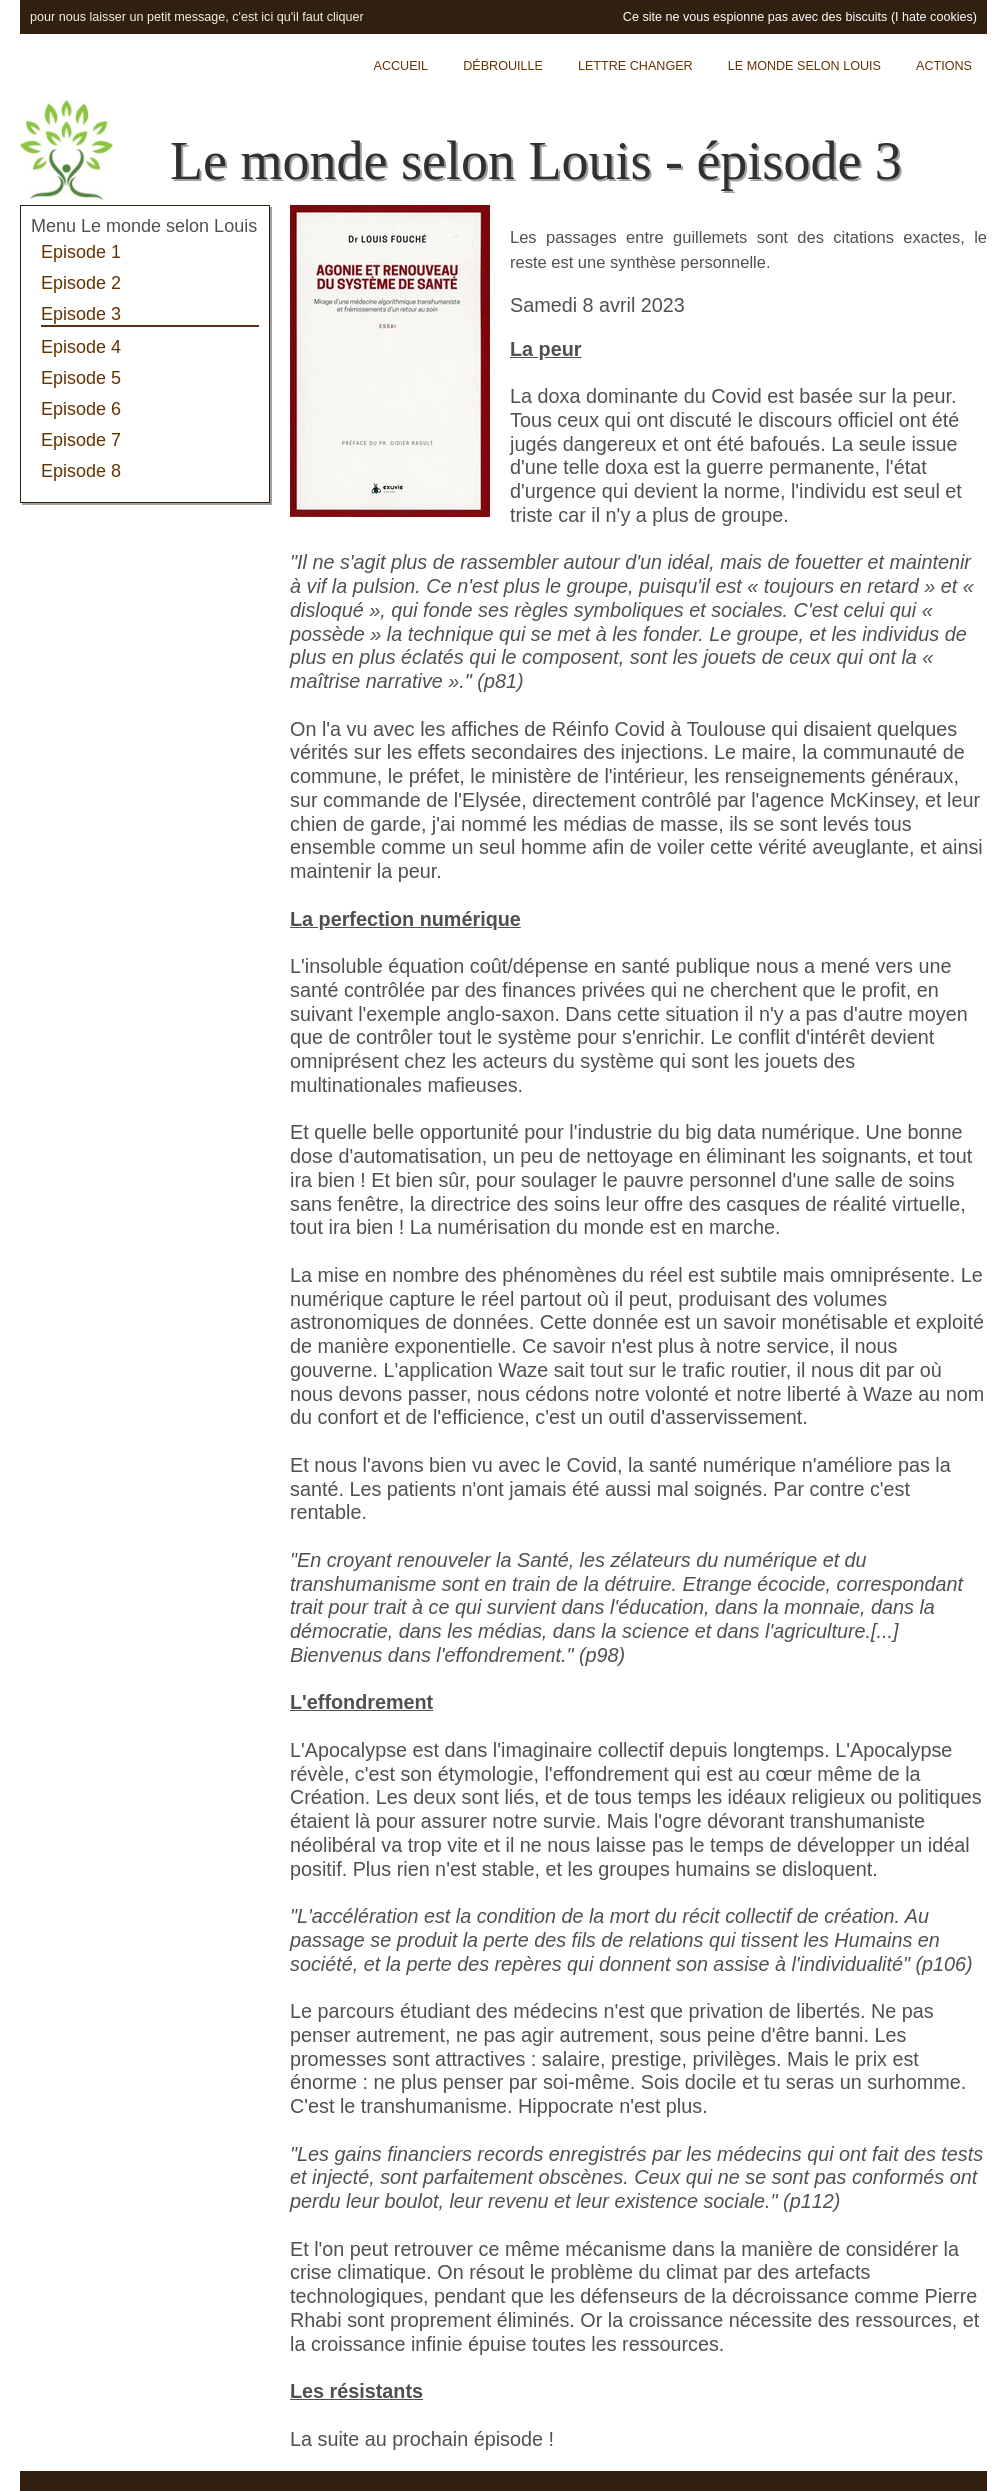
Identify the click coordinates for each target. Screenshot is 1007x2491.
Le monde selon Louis (804, 66)
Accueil (401, 66)
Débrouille (503, 66)
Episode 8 (81, 471)
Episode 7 (81, 440)
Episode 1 (81, 252)
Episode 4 (81, 347)
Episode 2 (81, 283)
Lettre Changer (635, 66)
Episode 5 (81, 378)
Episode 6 (81, 409)
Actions (944, 66)
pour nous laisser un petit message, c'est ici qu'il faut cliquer (197, 17)
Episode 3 (81, 314)
